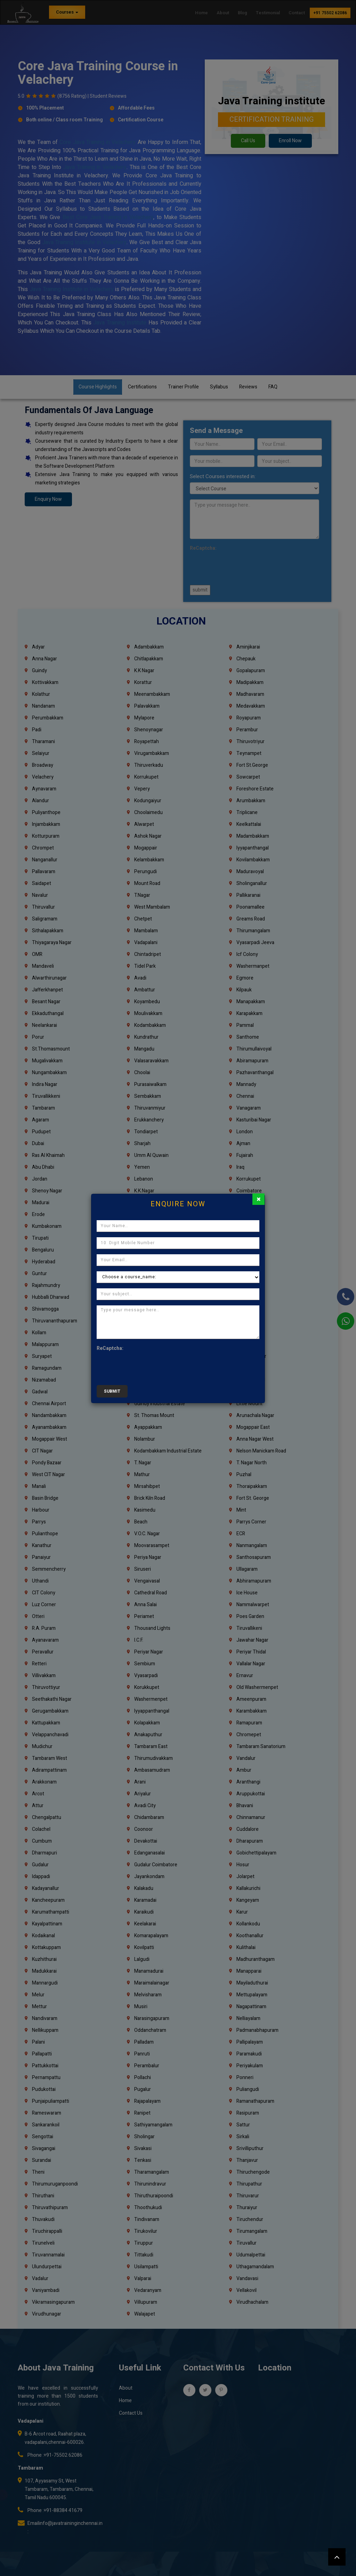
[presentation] (149, 1366)
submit (112, 1391)
